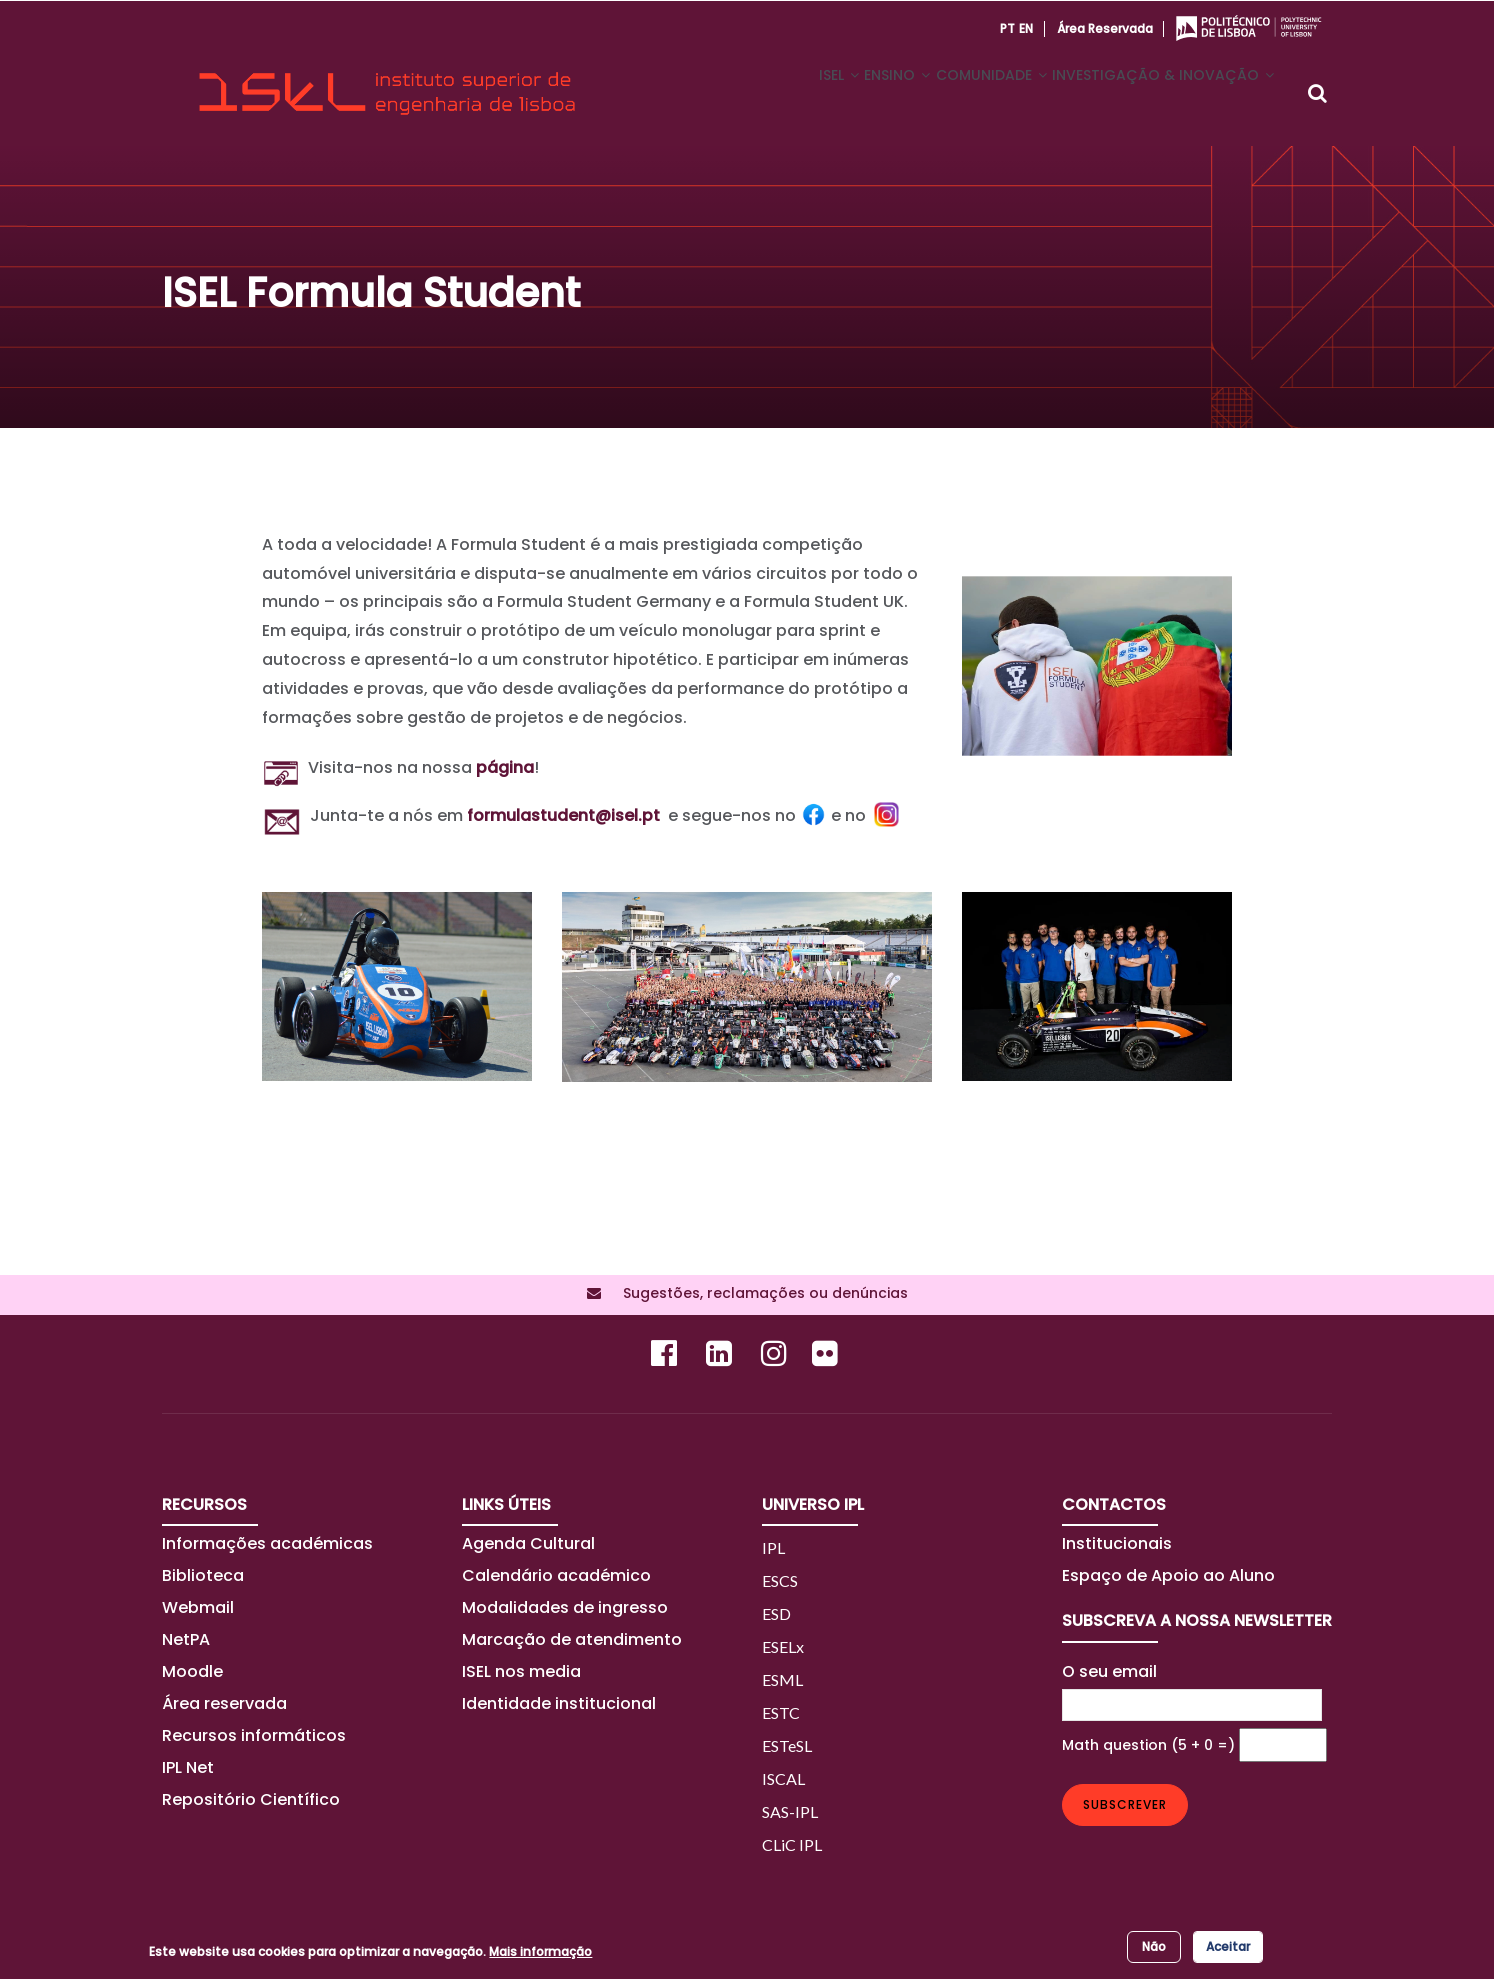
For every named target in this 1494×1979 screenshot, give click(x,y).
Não (1154, 1946)
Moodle (192, 1671)
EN (1026, 28)
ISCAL (783, 1778)
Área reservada (1105, 28)
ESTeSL (787, 1745)
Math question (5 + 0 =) (1148, 1745)
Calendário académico (556, 1575)
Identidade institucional (559, 1703)
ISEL (788, 94)
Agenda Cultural (528, 1543)
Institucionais (1117, 1543)
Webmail (198, 1607)
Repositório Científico (253, 1799)
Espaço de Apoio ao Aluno (1168, 1575)
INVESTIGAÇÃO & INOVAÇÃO (1156, 94)
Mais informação (540, 1951)
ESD (776, 1613)
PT (1007, 28)
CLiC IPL (792, 1844)
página (505, 767)
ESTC (781, 1712)
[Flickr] (827, 1358)
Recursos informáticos (254, 1735)
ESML (782, 1679)
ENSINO (861, 94)
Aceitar (1228, 1946)
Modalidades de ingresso (565, 1607)
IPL (773, 1547)
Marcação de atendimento (572, 1639)
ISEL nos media (521, 1671)
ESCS (780, 1580)
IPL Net (188, 1767)
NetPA (186, 1639)
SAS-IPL (790, 1811)
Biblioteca (203, 1575)
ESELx (783, 1646)
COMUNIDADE (969, 94)
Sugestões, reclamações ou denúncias (759, 1293)
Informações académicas (267, 1543)
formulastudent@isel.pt (563, 815)
